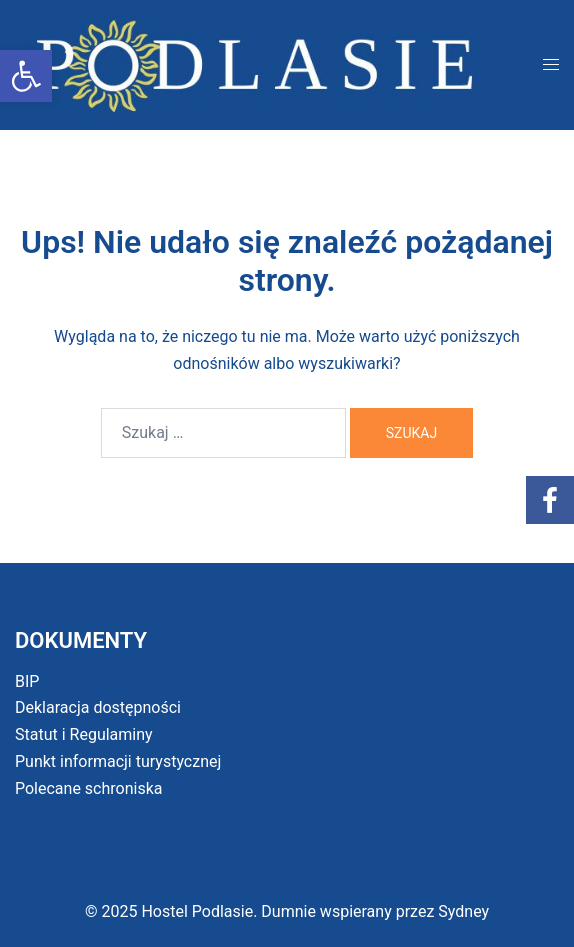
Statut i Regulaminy (84, 734)
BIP (27, 681)
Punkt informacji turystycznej (118, 761)
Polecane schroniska (89, 788)
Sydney (463, 911)
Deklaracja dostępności (98, 707)
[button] (26, 76)
